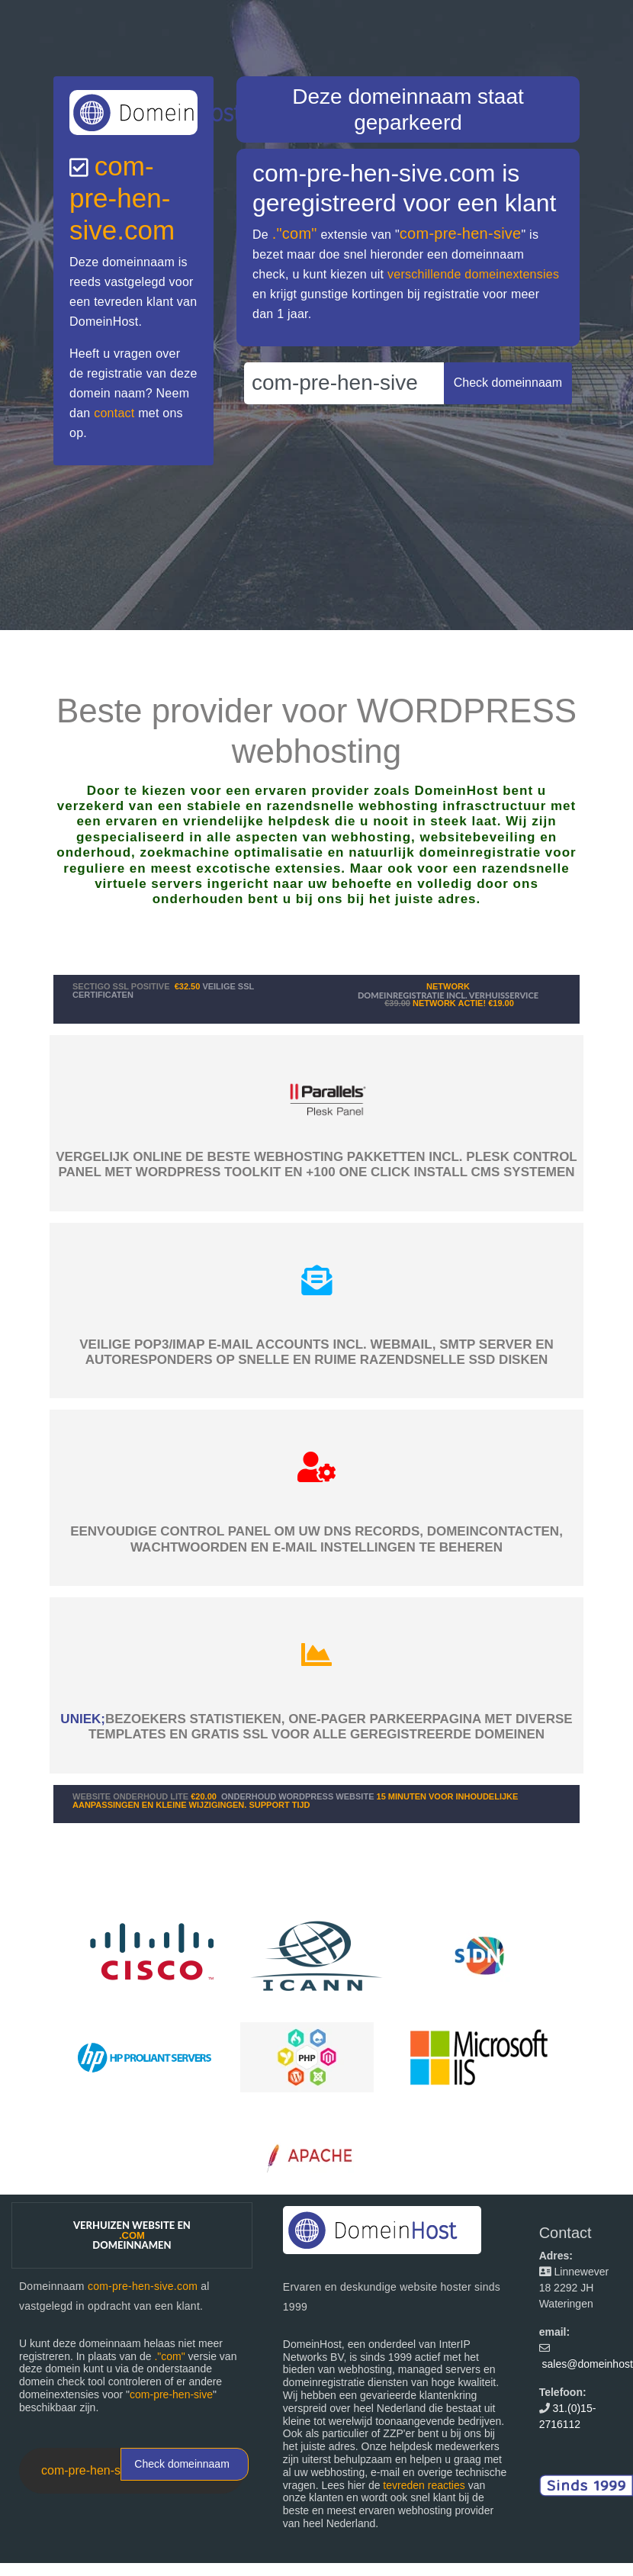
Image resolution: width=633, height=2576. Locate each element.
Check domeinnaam (182, 2464)
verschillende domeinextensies (473, 274)
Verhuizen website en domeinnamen (132, 2235)
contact (114, 413)
